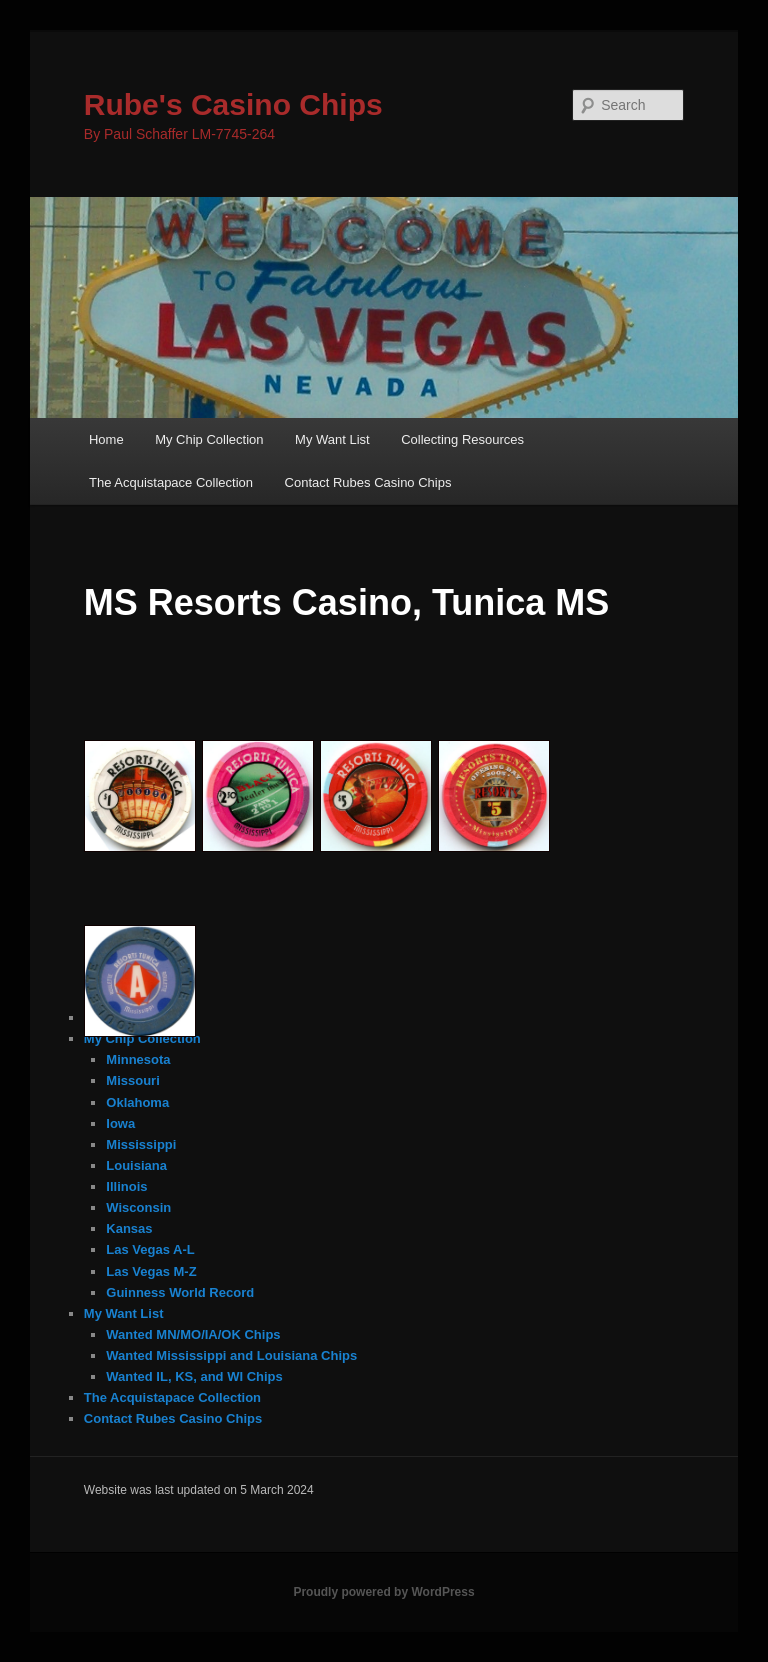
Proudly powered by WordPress (383, 1592)
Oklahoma (137, 1102)
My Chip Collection (209, 439)
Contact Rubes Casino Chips (368, 482)
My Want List (332, 439)
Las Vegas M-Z (151, 1271)
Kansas (129, 1228)
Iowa (120, 1123)
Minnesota (138, 1059)
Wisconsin (138, 1207)
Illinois (126, 1186)
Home (106, 439)
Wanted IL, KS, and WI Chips (194, 1376)
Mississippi (141, 1144)
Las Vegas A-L (150, 1249)
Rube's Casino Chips (233, 104)
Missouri (132, 1080)
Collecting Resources (462, 439)
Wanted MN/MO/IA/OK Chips (193, 1334)
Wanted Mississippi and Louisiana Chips (231, 1355)
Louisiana (136, 1165)
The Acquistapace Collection (171, 482)
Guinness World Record (180, 1292)
